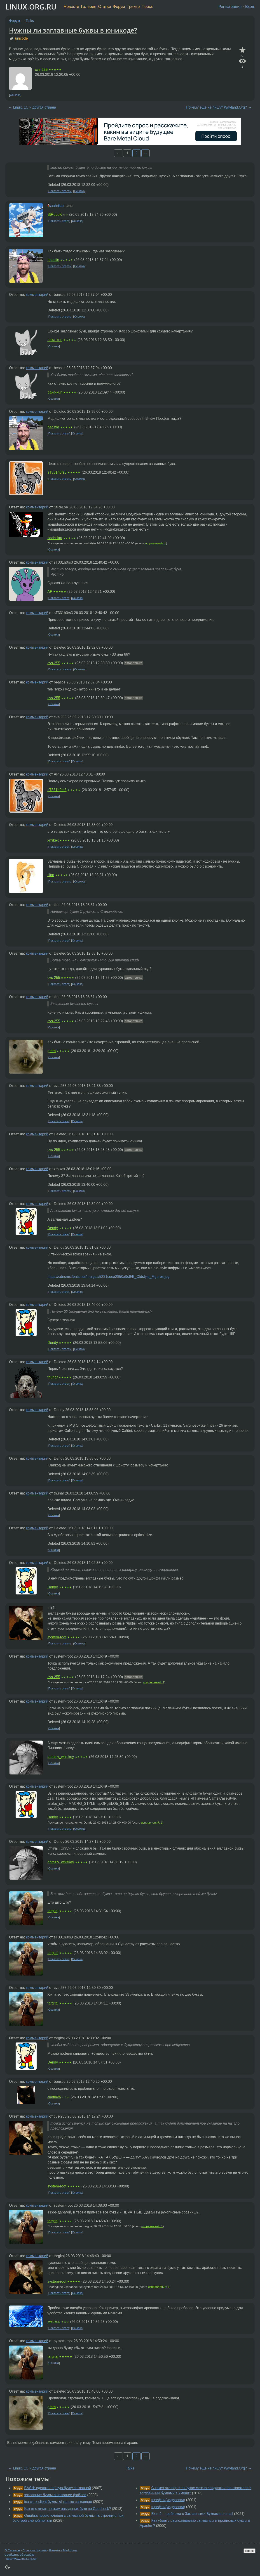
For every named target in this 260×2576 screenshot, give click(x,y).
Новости (71, 6)
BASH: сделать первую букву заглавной (57, 2488)
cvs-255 (41, 69)
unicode (21, 38)
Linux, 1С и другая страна (34, 107)
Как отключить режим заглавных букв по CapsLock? (67, 2509)
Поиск (147, 6)
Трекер (133, 6)
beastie (53, 260)
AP (49, 591)
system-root (56, 1637)
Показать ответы (60, 191)
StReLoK (54, 214)
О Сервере (12, 2550)
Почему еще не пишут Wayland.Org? (216, 107)
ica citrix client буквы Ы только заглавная (58, 2502)
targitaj (52, 1911)
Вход (249, 6)
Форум (119, 6)
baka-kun (54, 340)
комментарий (37, 295)
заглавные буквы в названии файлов (55, 2495)
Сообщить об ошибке (20, 2554)
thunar (52, 1377)
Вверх (249, 2550)
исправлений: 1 (155, 543)
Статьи (104, 6)
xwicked (53, 2322)
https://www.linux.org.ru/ (20, 2558)
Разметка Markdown (63, 2550)
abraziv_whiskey (60, 1757)
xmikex (53, 840)
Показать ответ (59, 221)
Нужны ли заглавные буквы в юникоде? (73, 30)
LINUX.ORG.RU (30, 7)
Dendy (52, 1228)
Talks (30, 21)
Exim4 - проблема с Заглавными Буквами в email (192, 2514)
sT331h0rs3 (57, 472)
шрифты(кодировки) (168, 2500)
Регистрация (230, 6)
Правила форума (35, 2550)
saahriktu (56, 206)
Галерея (88, 6)
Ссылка (15, 95)
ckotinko (54, 2097)
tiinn (50, 875)
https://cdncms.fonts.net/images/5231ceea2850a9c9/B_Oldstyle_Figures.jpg (108, 1277)
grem (51, 1051)
